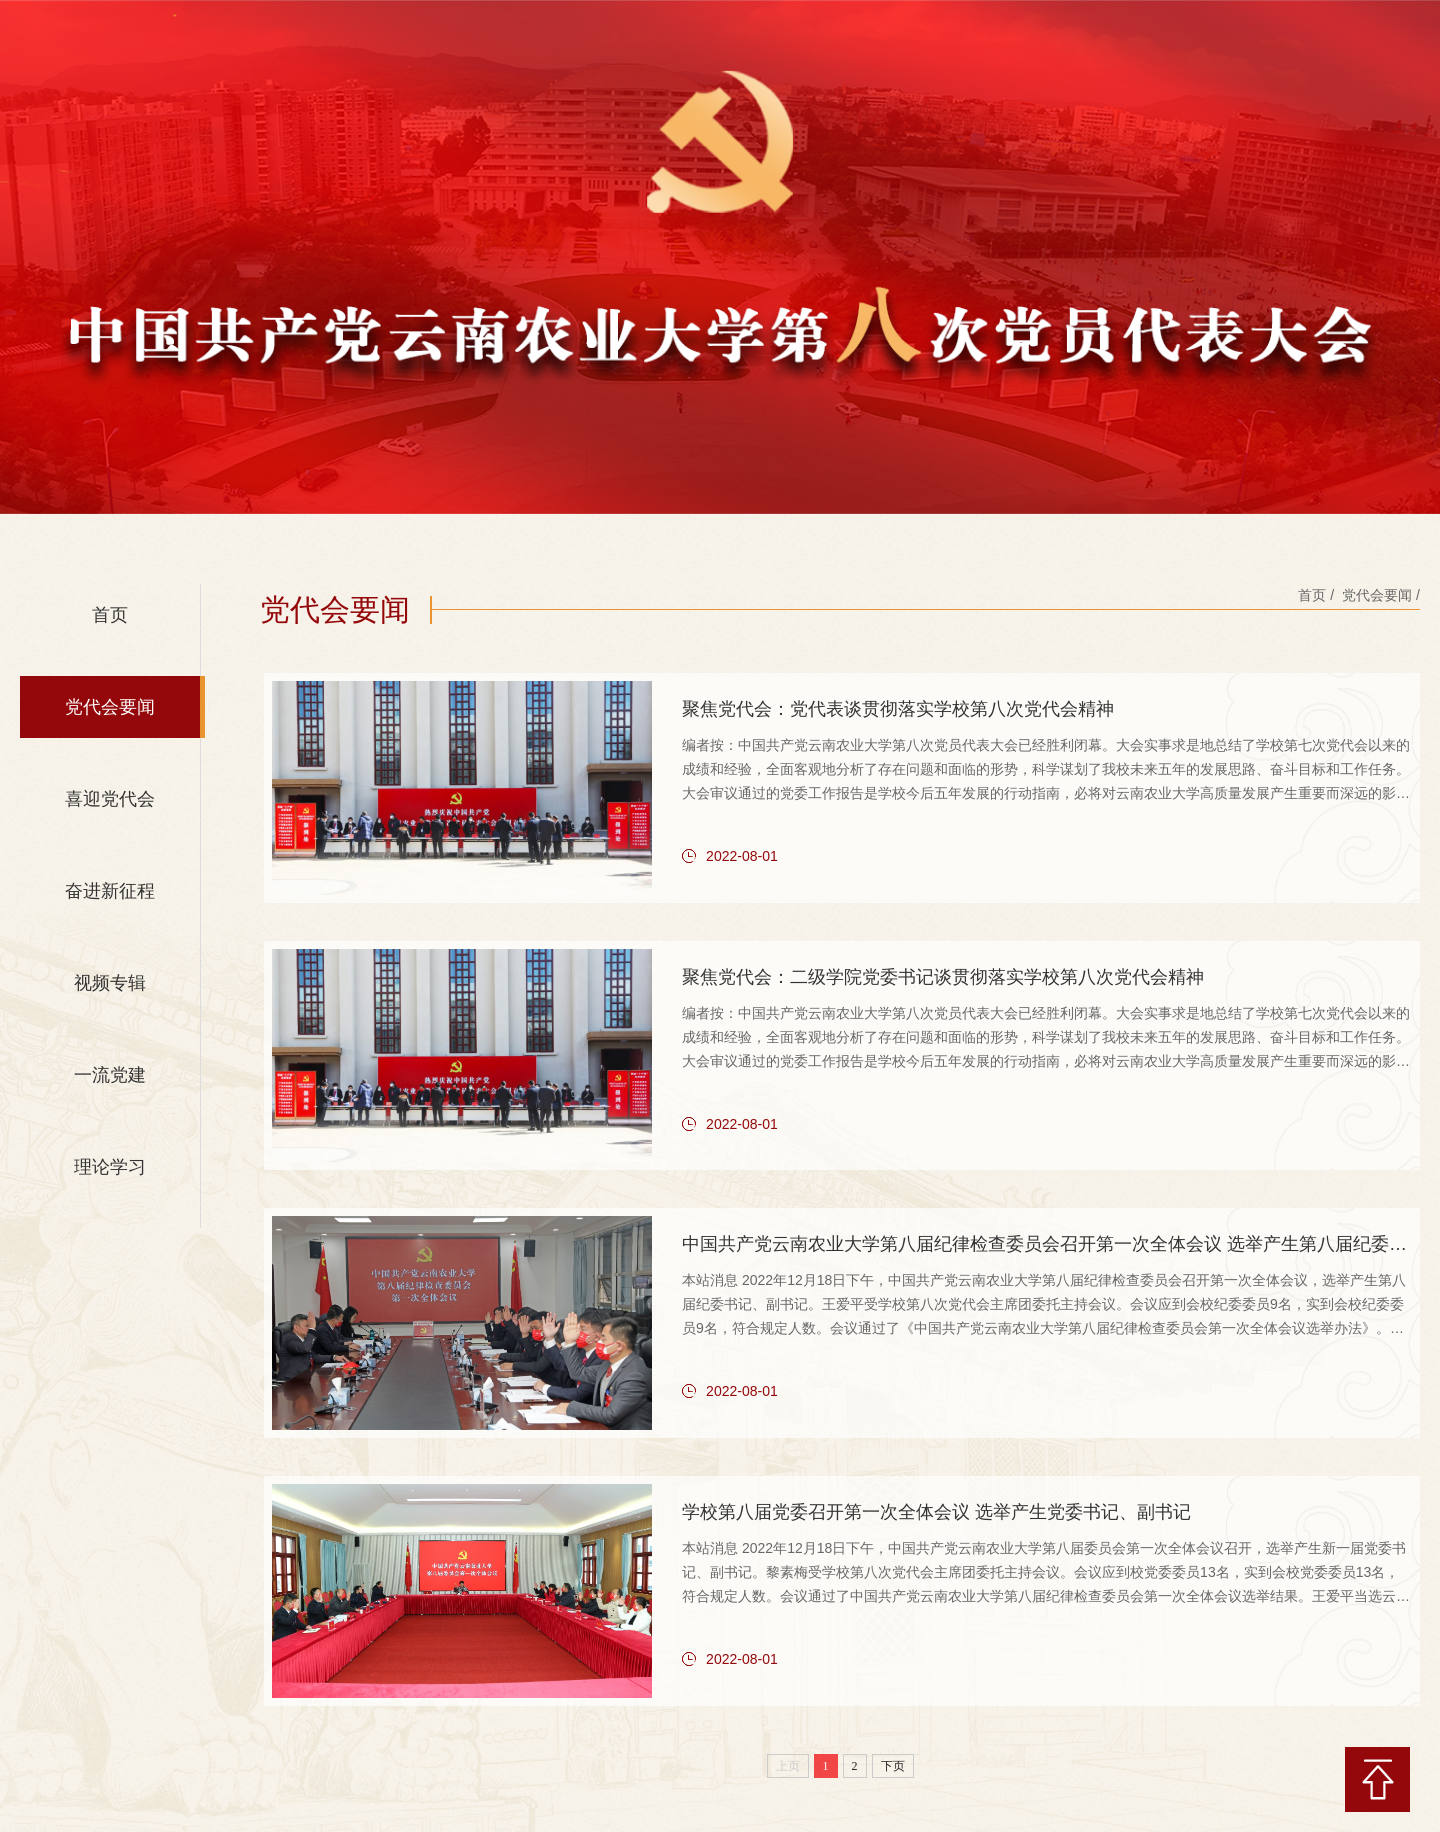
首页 (110, 615)
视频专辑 (110, 983)
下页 (893, 1750)
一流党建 (110, 1075)
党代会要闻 (110, 707)
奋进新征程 (110, 891)
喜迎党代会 (110, 799)
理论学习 (110, 1167)
